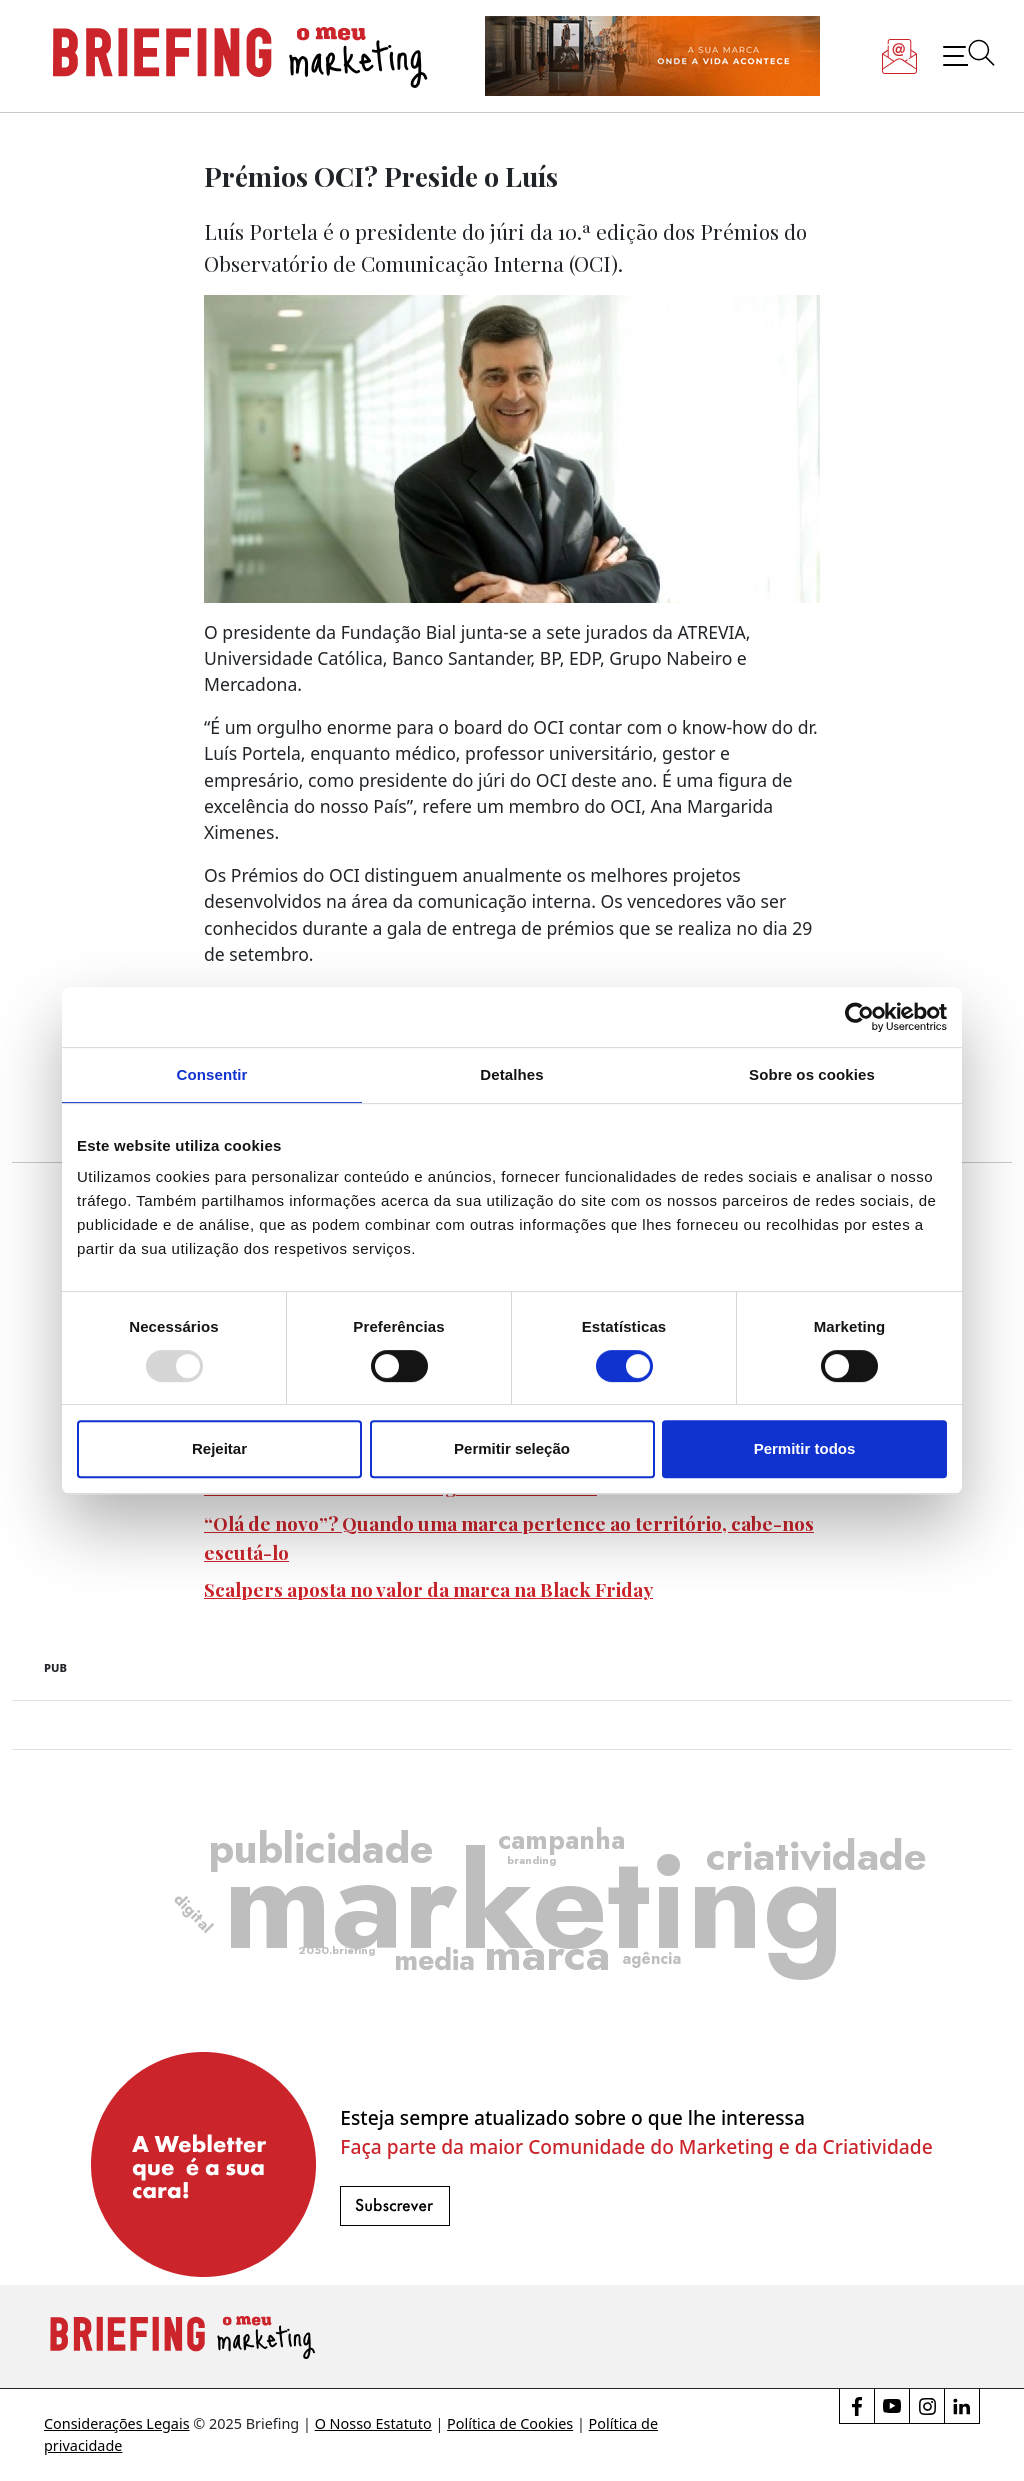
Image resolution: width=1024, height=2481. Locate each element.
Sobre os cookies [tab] (812, 1074)
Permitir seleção (512, 1448)
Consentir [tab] (212, 1074)
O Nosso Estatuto (373, 2423)
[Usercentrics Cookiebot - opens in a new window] (859, 1017)
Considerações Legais (117, 2423)
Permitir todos (805, 1448)
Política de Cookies (510, 2423)
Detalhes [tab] (511, 1074)
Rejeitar (219, 1448)
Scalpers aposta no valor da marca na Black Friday (428, 1589)
